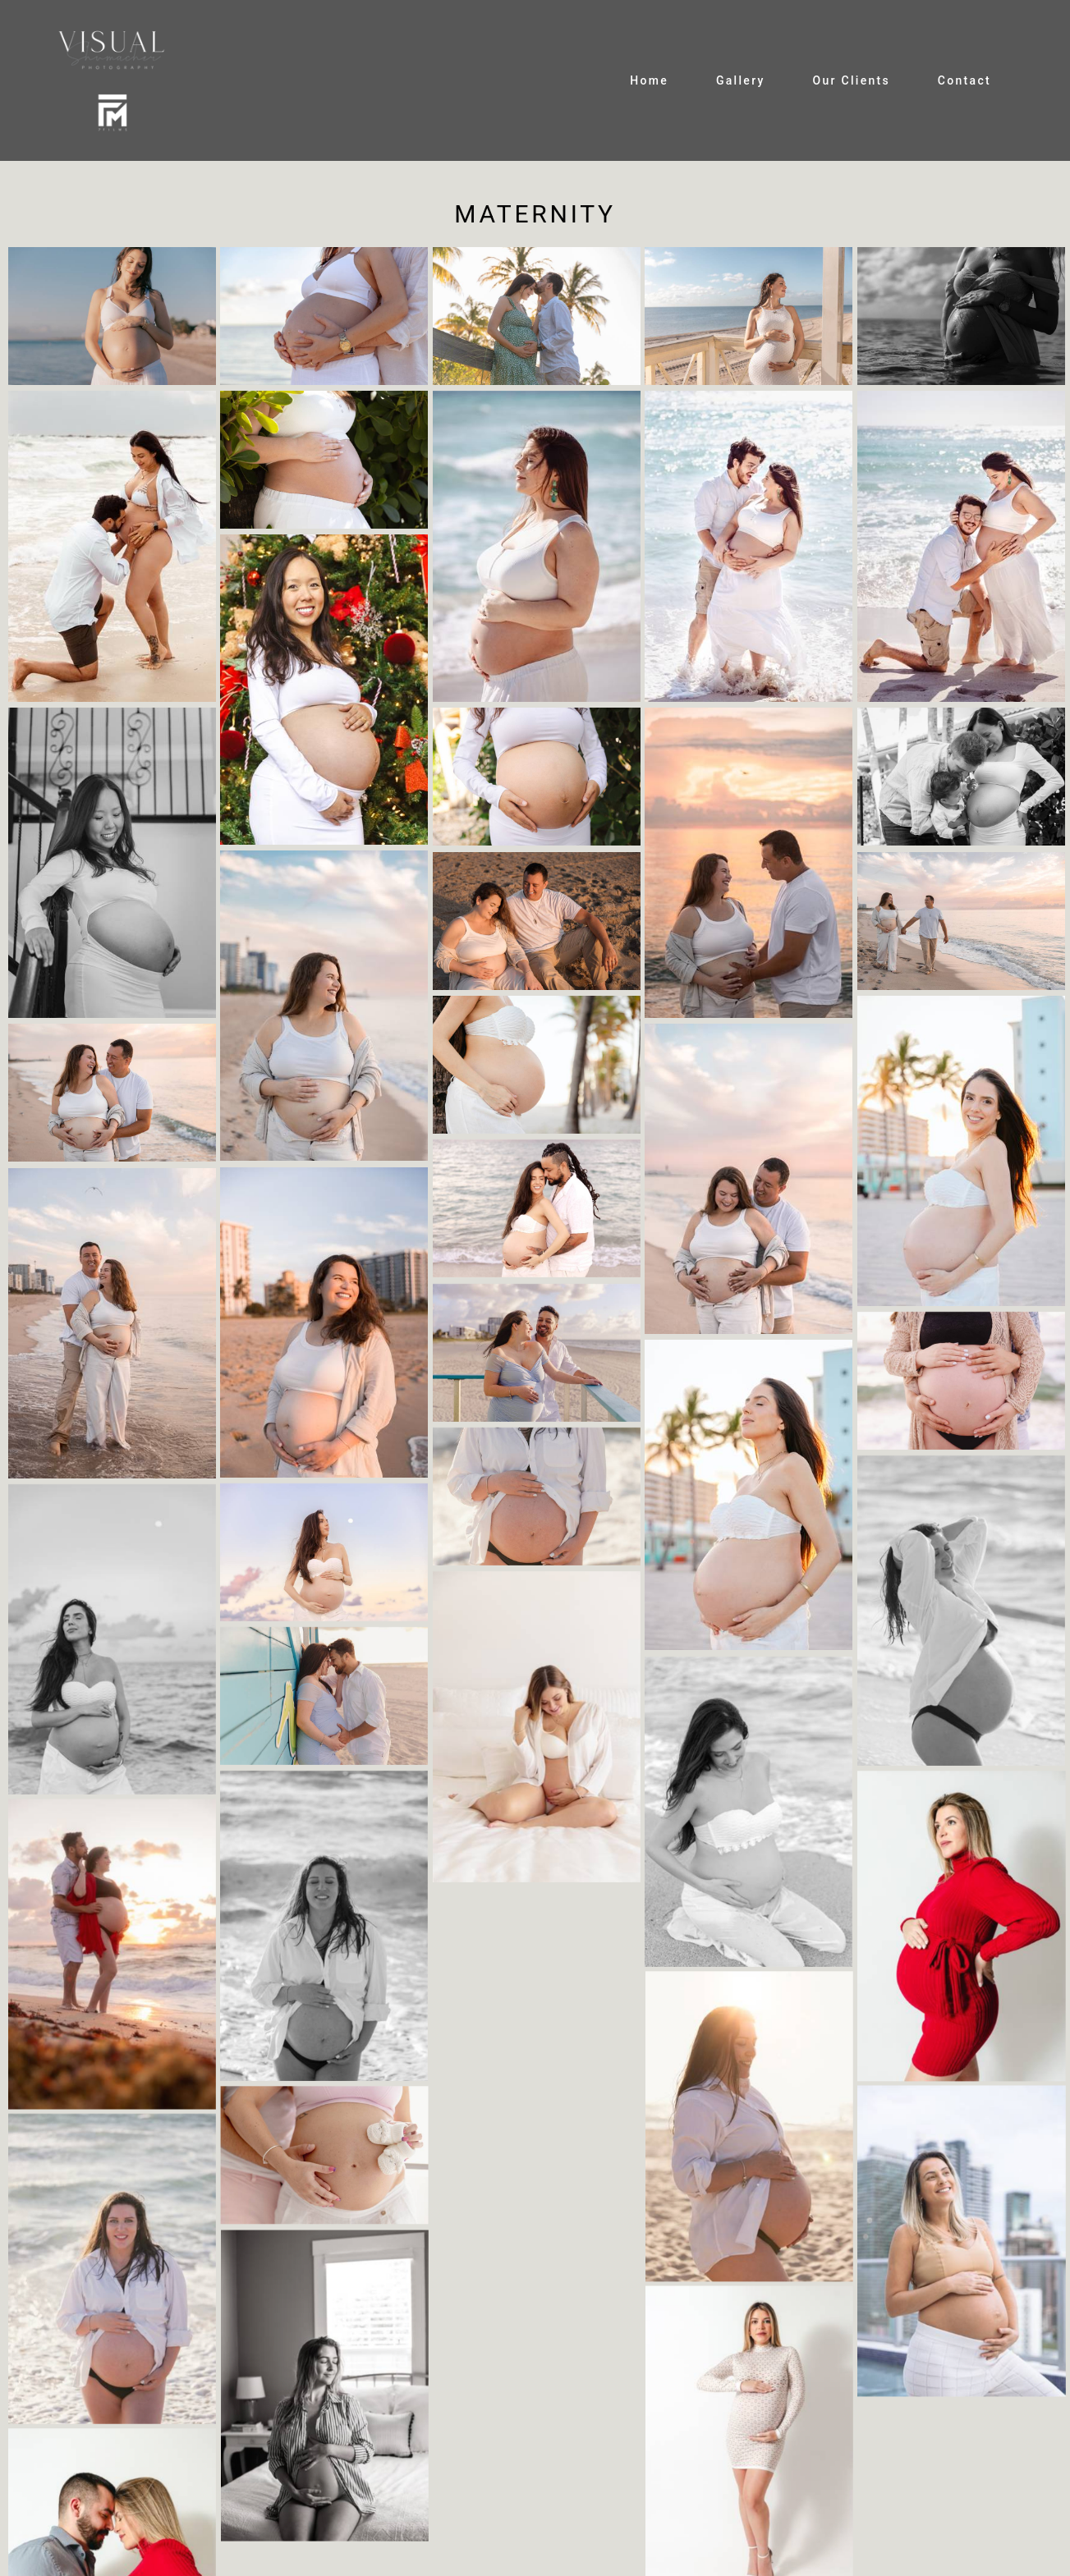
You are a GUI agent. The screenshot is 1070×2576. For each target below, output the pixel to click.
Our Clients (851, 80)
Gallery (740, 80)
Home (649, 80)
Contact (964, 80)
